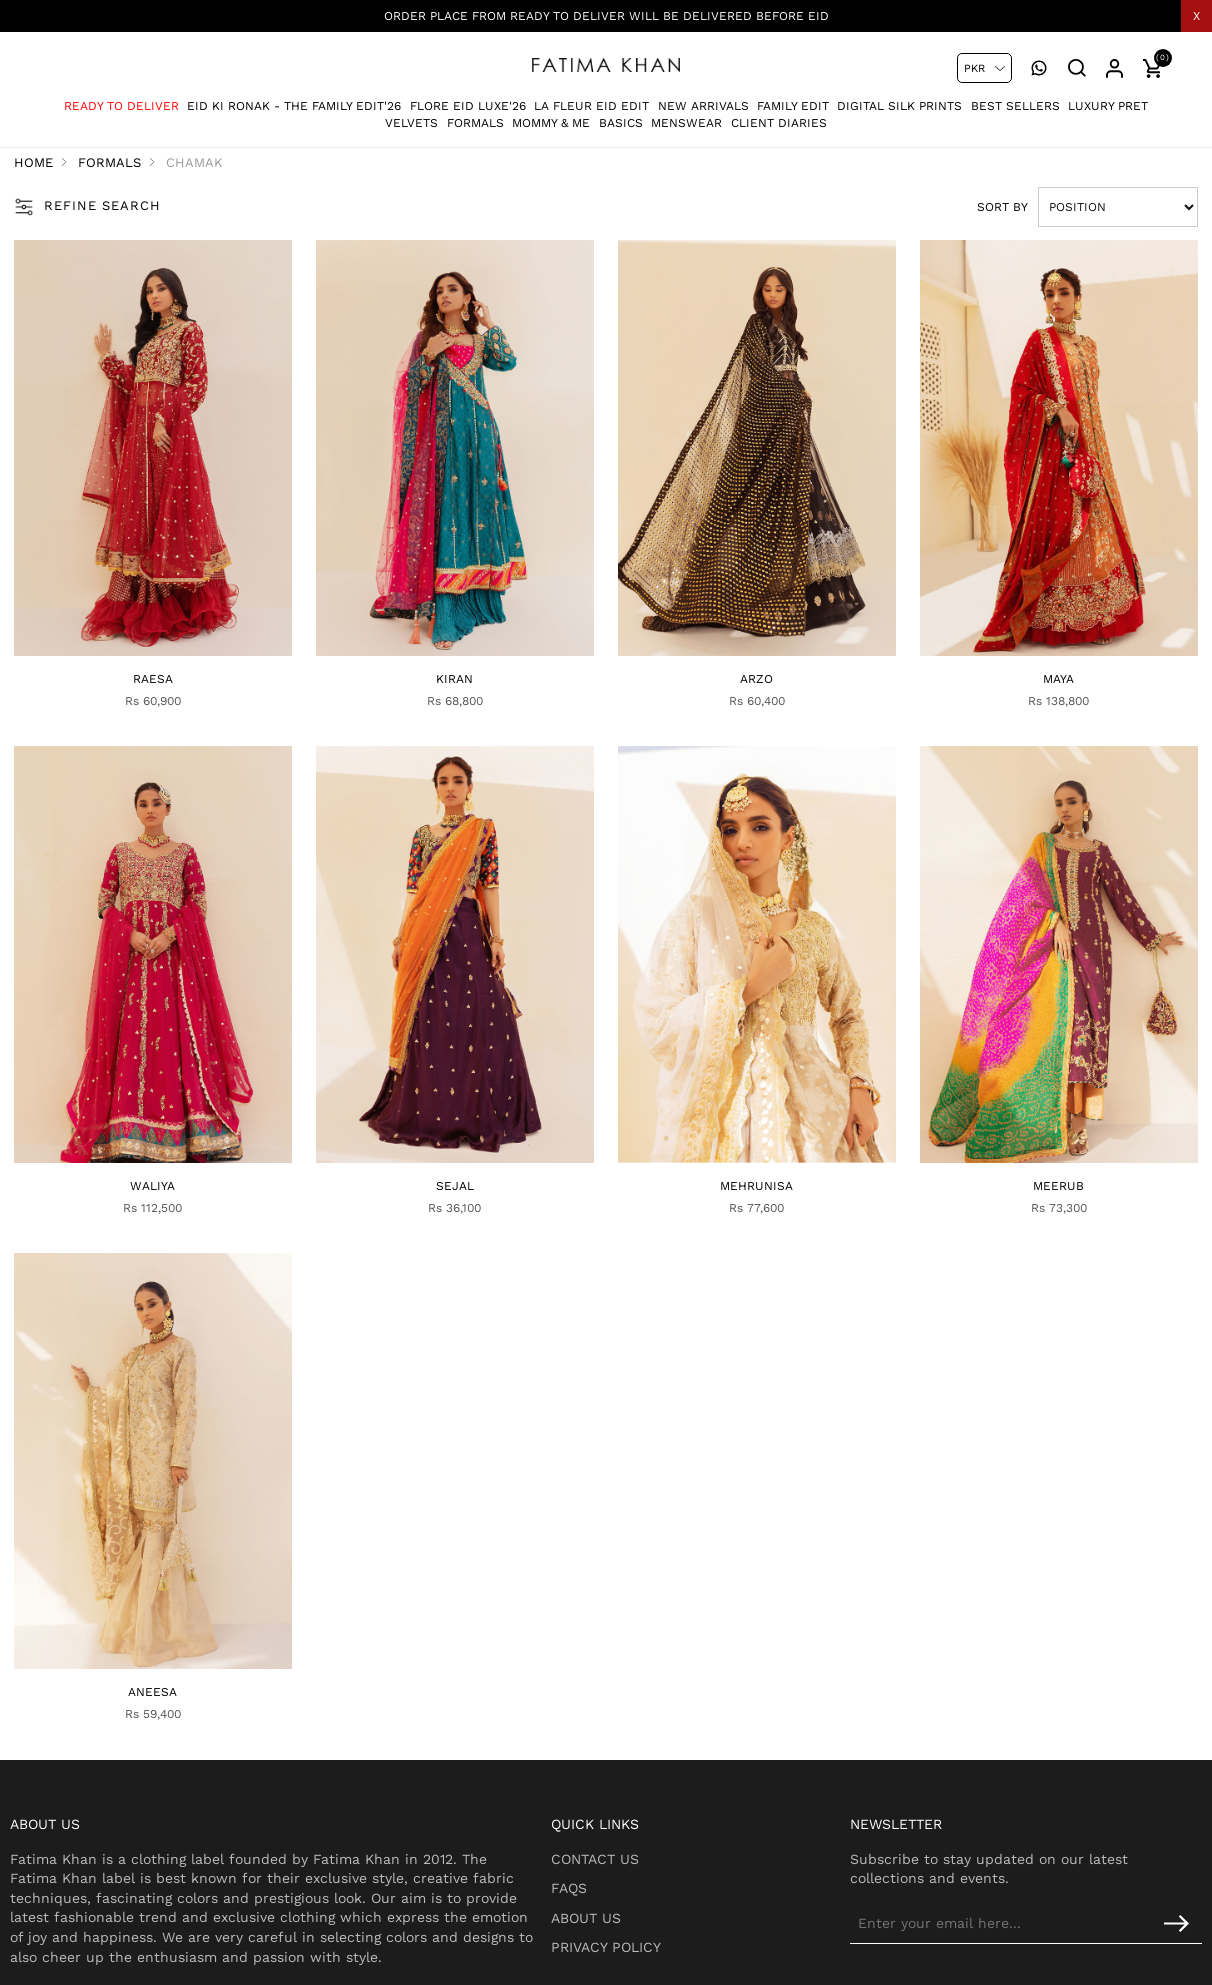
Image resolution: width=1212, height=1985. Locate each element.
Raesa (181, 656)
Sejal (464, 1135)
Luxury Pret (1108, 99)
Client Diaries (779, 116)
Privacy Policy (649, 1875)
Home (69, 164)
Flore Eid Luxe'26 (468, 99)
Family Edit (793, 99)
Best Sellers (1015, 99)
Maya (1031, 656)
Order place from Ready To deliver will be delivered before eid (606, 16)
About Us (629, 1846)
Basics (621, 116)
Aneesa (180, 1614)
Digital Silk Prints (899, 99)
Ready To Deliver (121, 99)
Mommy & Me (551, 116)
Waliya (180, 1135)
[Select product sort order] (1082, 209)
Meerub (1031, 1135)
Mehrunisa (747, 1135)
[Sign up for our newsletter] (1053, 1852)
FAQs (612, 1816)
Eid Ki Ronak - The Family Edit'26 (294, 99)
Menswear (686, 116)
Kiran (464, 656)
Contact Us (638, 1787)
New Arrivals (703, 99)
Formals (475, 116)
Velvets (411, 116)
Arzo (747, 656)
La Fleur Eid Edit (591, 99)
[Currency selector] (984, 68)
